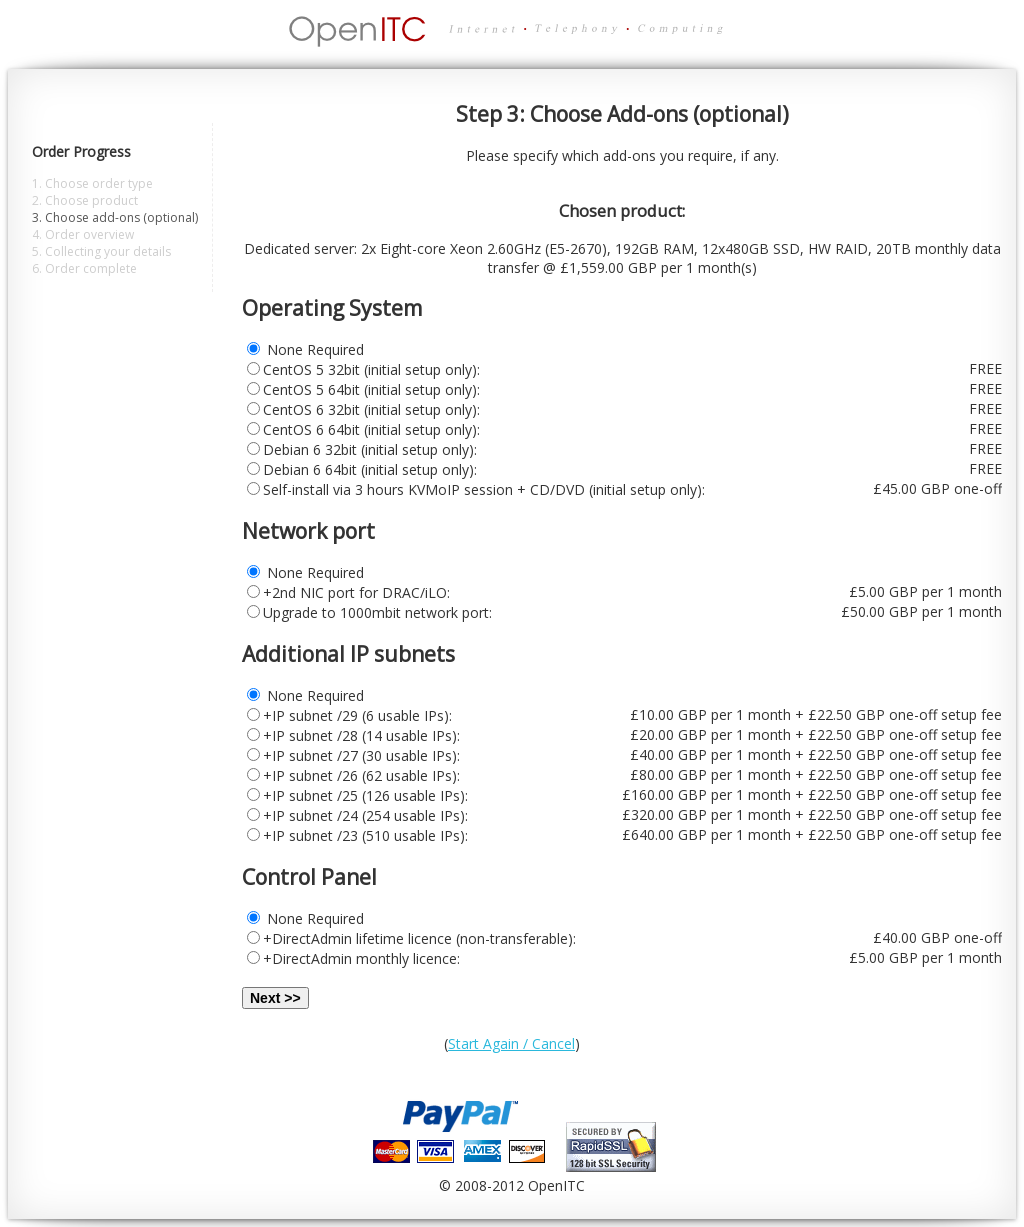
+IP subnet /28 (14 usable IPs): (361, 735)
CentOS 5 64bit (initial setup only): (371, 389)
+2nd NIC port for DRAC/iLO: (356, 592)
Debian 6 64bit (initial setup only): (370, 469)
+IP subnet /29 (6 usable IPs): (357, 715)
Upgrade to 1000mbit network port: (377, 612)
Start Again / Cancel (511, 1043)
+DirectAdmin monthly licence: (361, 958)
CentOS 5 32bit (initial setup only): (371, 369)
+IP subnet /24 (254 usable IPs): (365, 815)
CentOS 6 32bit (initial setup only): (371, 409)
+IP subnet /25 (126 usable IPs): (365, 795)
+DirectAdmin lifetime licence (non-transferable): (419, 938)
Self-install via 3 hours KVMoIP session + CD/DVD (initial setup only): (484, 489)
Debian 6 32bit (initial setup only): (370, 449)
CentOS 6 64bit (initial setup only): (371, 429)
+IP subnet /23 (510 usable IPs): (365, 835)
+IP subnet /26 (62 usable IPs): (361, 775)
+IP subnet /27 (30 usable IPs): (361, 755)
